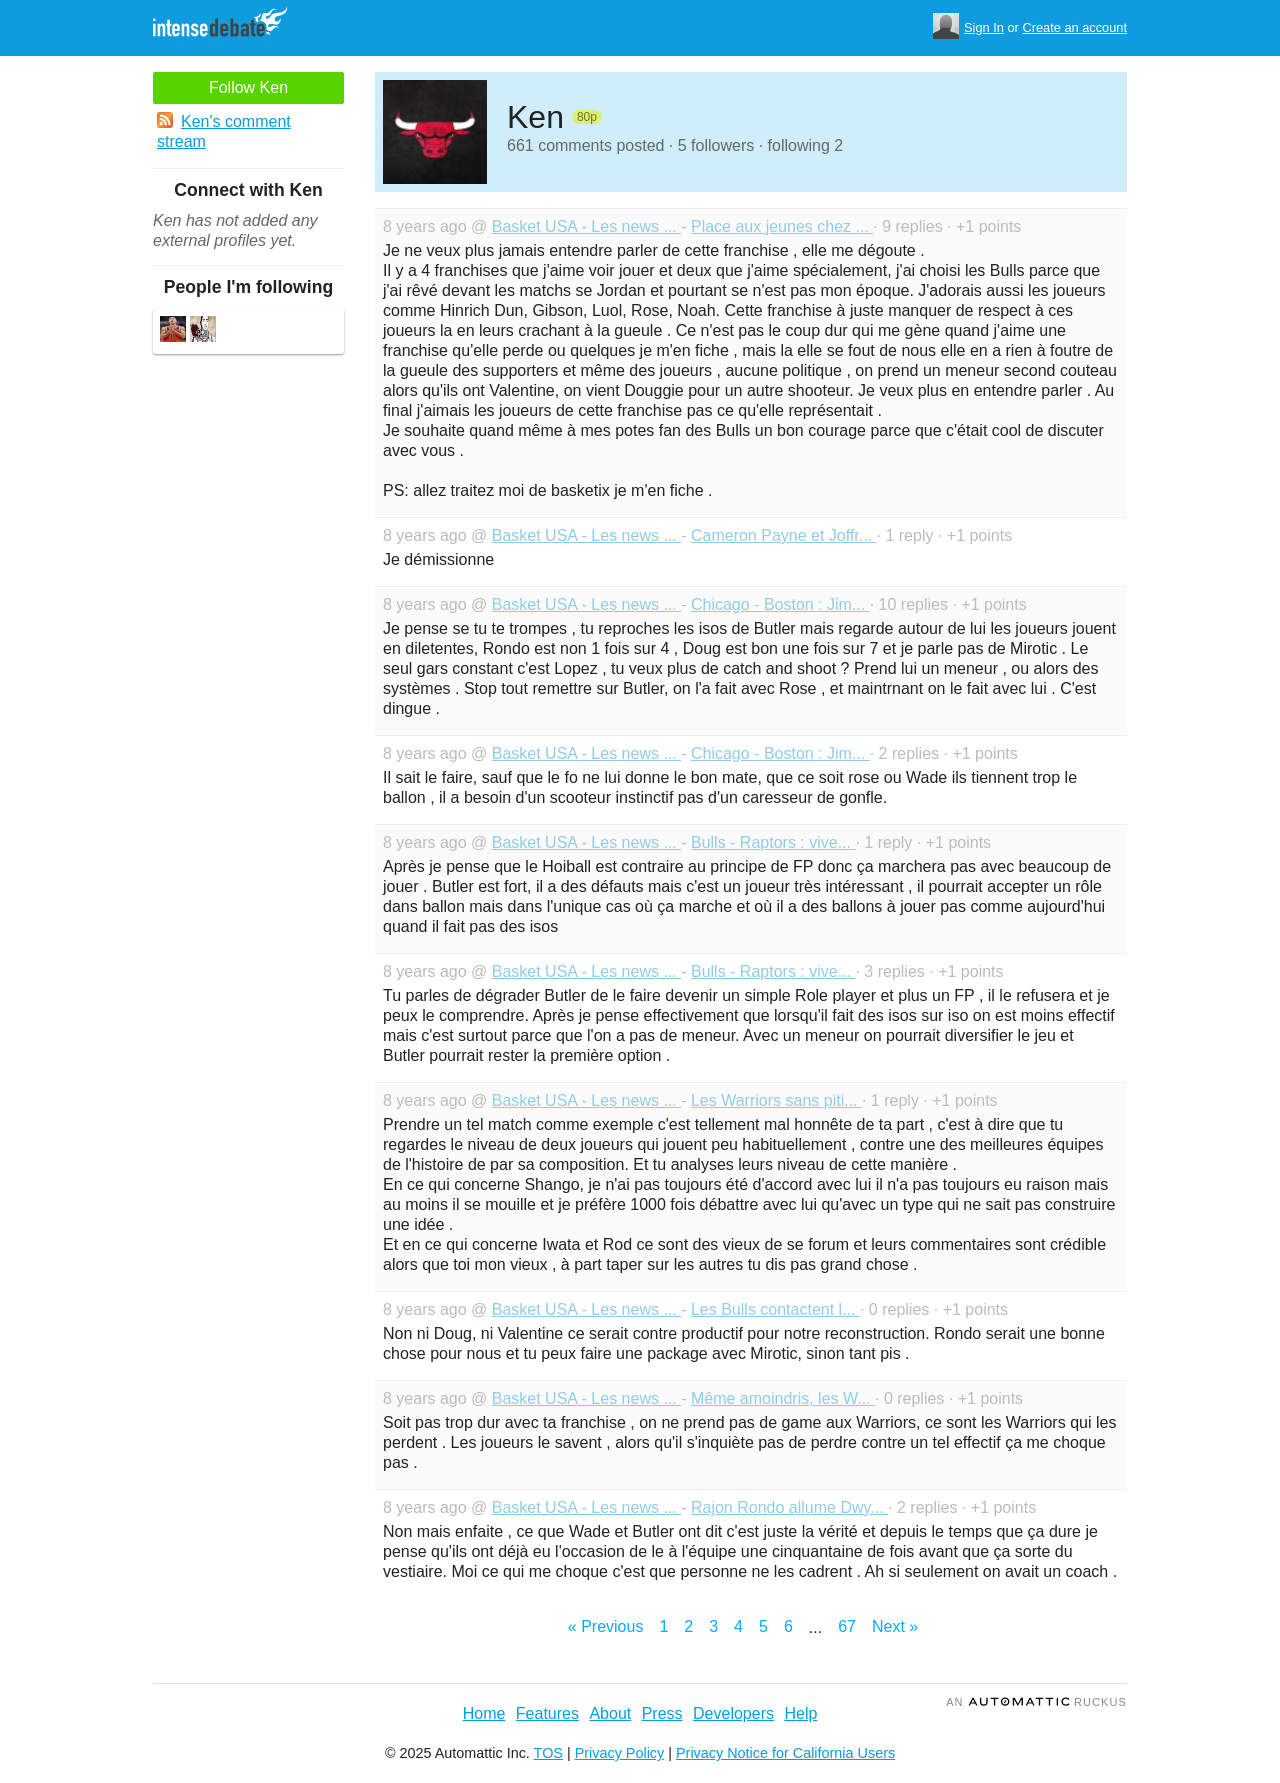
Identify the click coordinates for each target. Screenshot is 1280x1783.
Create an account (1074, 27)
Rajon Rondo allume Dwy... (789, 1507)
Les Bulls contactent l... (775, 1309)
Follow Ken (248, 87)
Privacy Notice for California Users (785, 1753)
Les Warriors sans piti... (776, 1100)
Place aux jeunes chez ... (782, 226)
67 (847, 1626)
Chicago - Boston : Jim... (780, 604)
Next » (895, 1626)
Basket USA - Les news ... (586, 226)
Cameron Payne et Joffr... (784, 535)
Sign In (984, 27)
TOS (548, 1753)
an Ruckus (1036, 1702)
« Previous (606, 1626)
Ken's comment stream (224, 131)
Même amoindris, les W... (783, 1398)
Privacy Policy (620, 1753)
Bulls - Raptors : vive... (773, 842)
